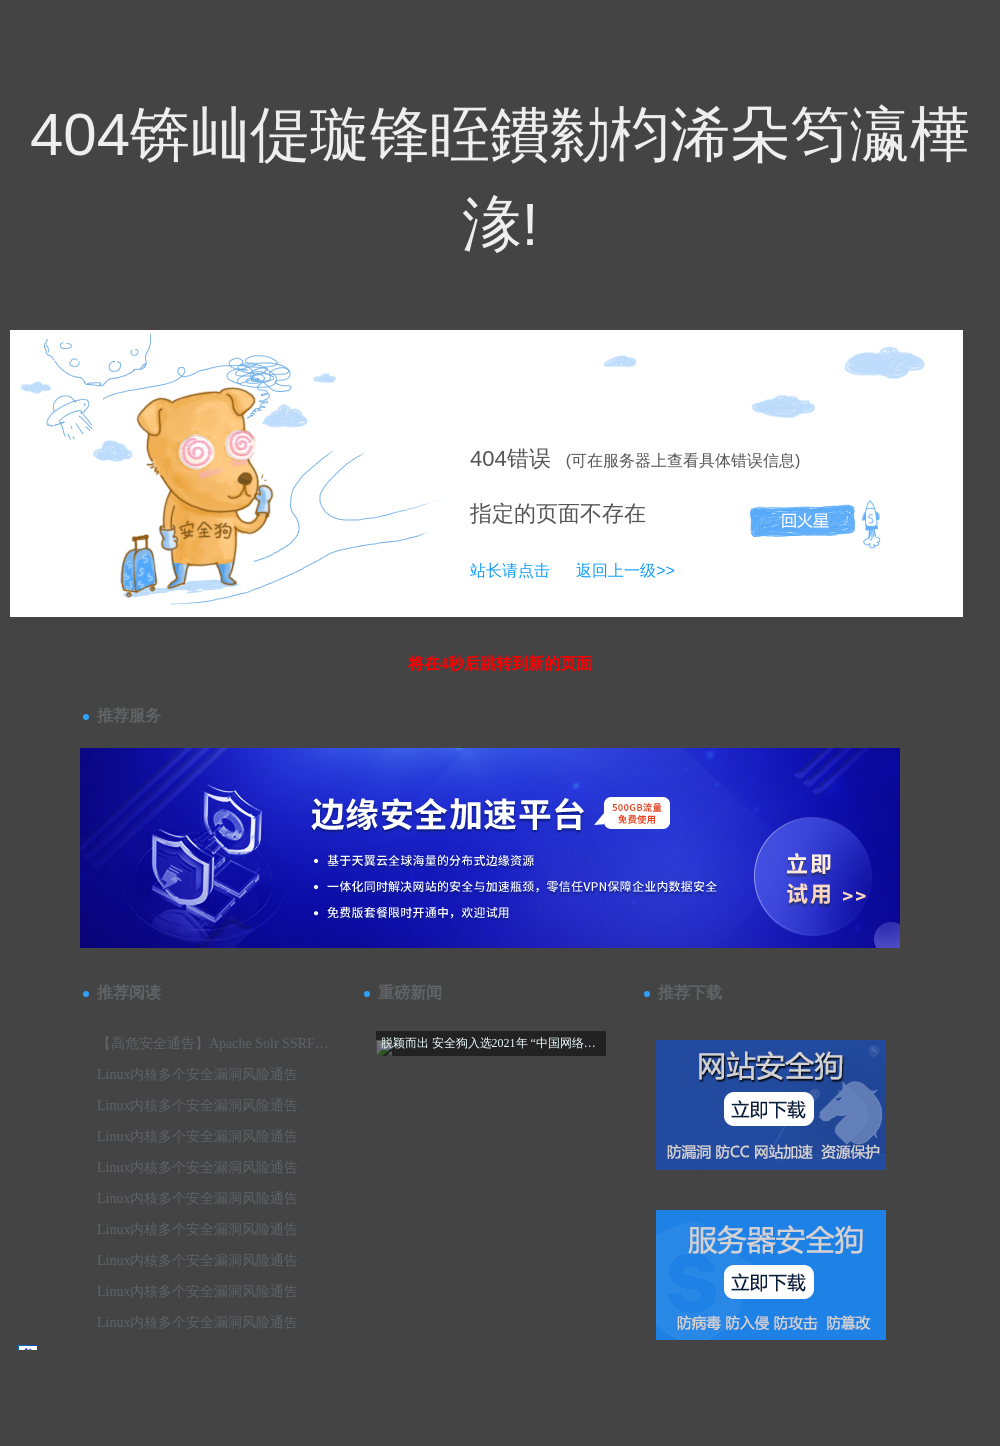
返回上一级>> (625, 570)
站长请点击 (510, 570)
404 (488, 458)
